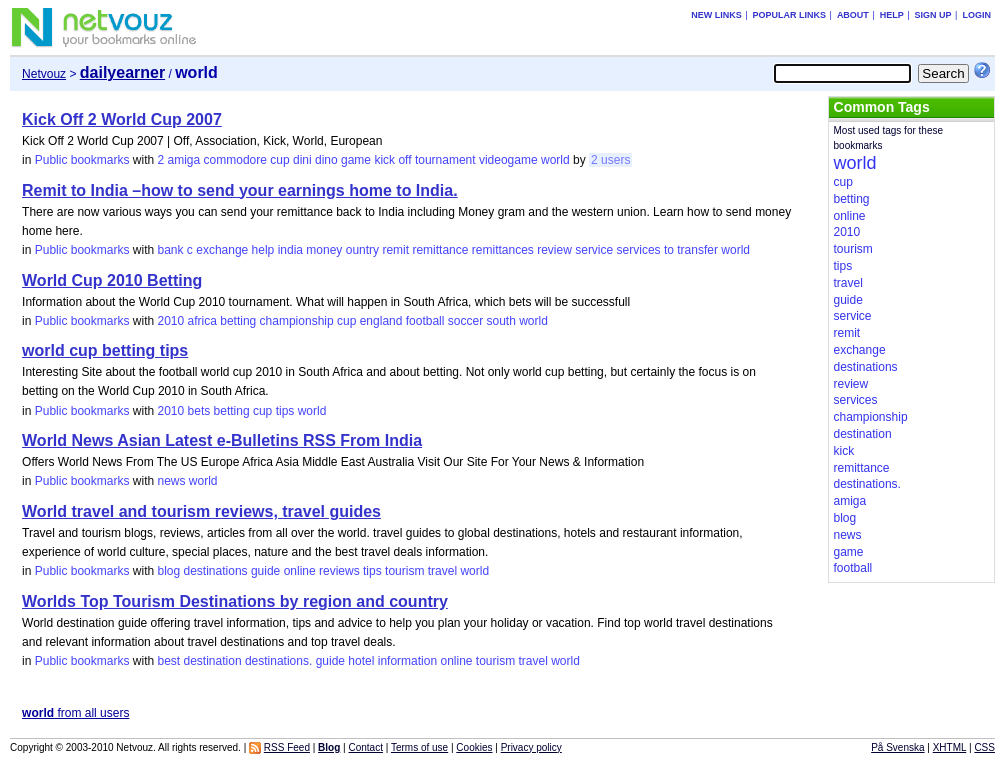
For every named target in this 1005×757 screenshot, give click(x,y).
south (500, 321)
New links (716, 15)
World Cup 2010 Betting (112, 280)
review (554, 250)
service (594, 250)
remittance (440, 250)
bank (170, 250)
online (300, 571)
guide (265, 571)
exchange (222, 250)
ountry (362, 250)
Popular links (790, 15)
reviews (339, 571)
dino (326, 160)
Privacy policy (531, 747)
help (263, 250)
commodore (235, 160)
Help (892, 15)
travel (442, 571)
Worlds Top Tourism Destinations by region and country (235, 601)
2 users (610, 160)
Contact (365, 747)
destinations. (278, 661)
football (425, 321)
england (381, 321)
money (324, 250)
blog (168, 571)
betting (238, 321)
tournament (445, 160)
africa (202, 321)
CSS (984, 747)
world (555, 160)
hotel (361, 661)
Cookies (474, 747)
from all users (75, 713)
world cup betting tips (105, 350)
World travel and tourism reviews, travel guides (201, 511)
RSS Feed (287, 747)
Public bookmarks (82, 160)
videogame (508, 160)
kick (384, 160)
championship (297, 321)
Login (976, 15)
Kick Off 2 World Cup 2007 (122, 119)
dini (302, 160)
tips (285, 411)
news (171, 481)
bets (199, 411)
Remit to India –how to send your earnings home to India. (240, 190)
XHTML (950, 747)
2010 (170, 321)
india (290, 250)
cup (279, 160)
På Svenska (897, 747)
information (407, 661)
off (404, 160)
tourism (404, 571)
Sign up (933, 15)
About (853, 15)
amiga (184, 160)
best (168, 661)
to (669, 250)
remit (395, 250)
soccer (465, 321)
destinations (216, 571)
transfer (697, 250)
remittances (503, 250)
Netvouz (44, 74)
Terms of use (419, 747)
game (356, 160)
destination (213, 661)
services (639, 250)
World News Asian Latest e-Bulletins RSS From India (222, 440)
